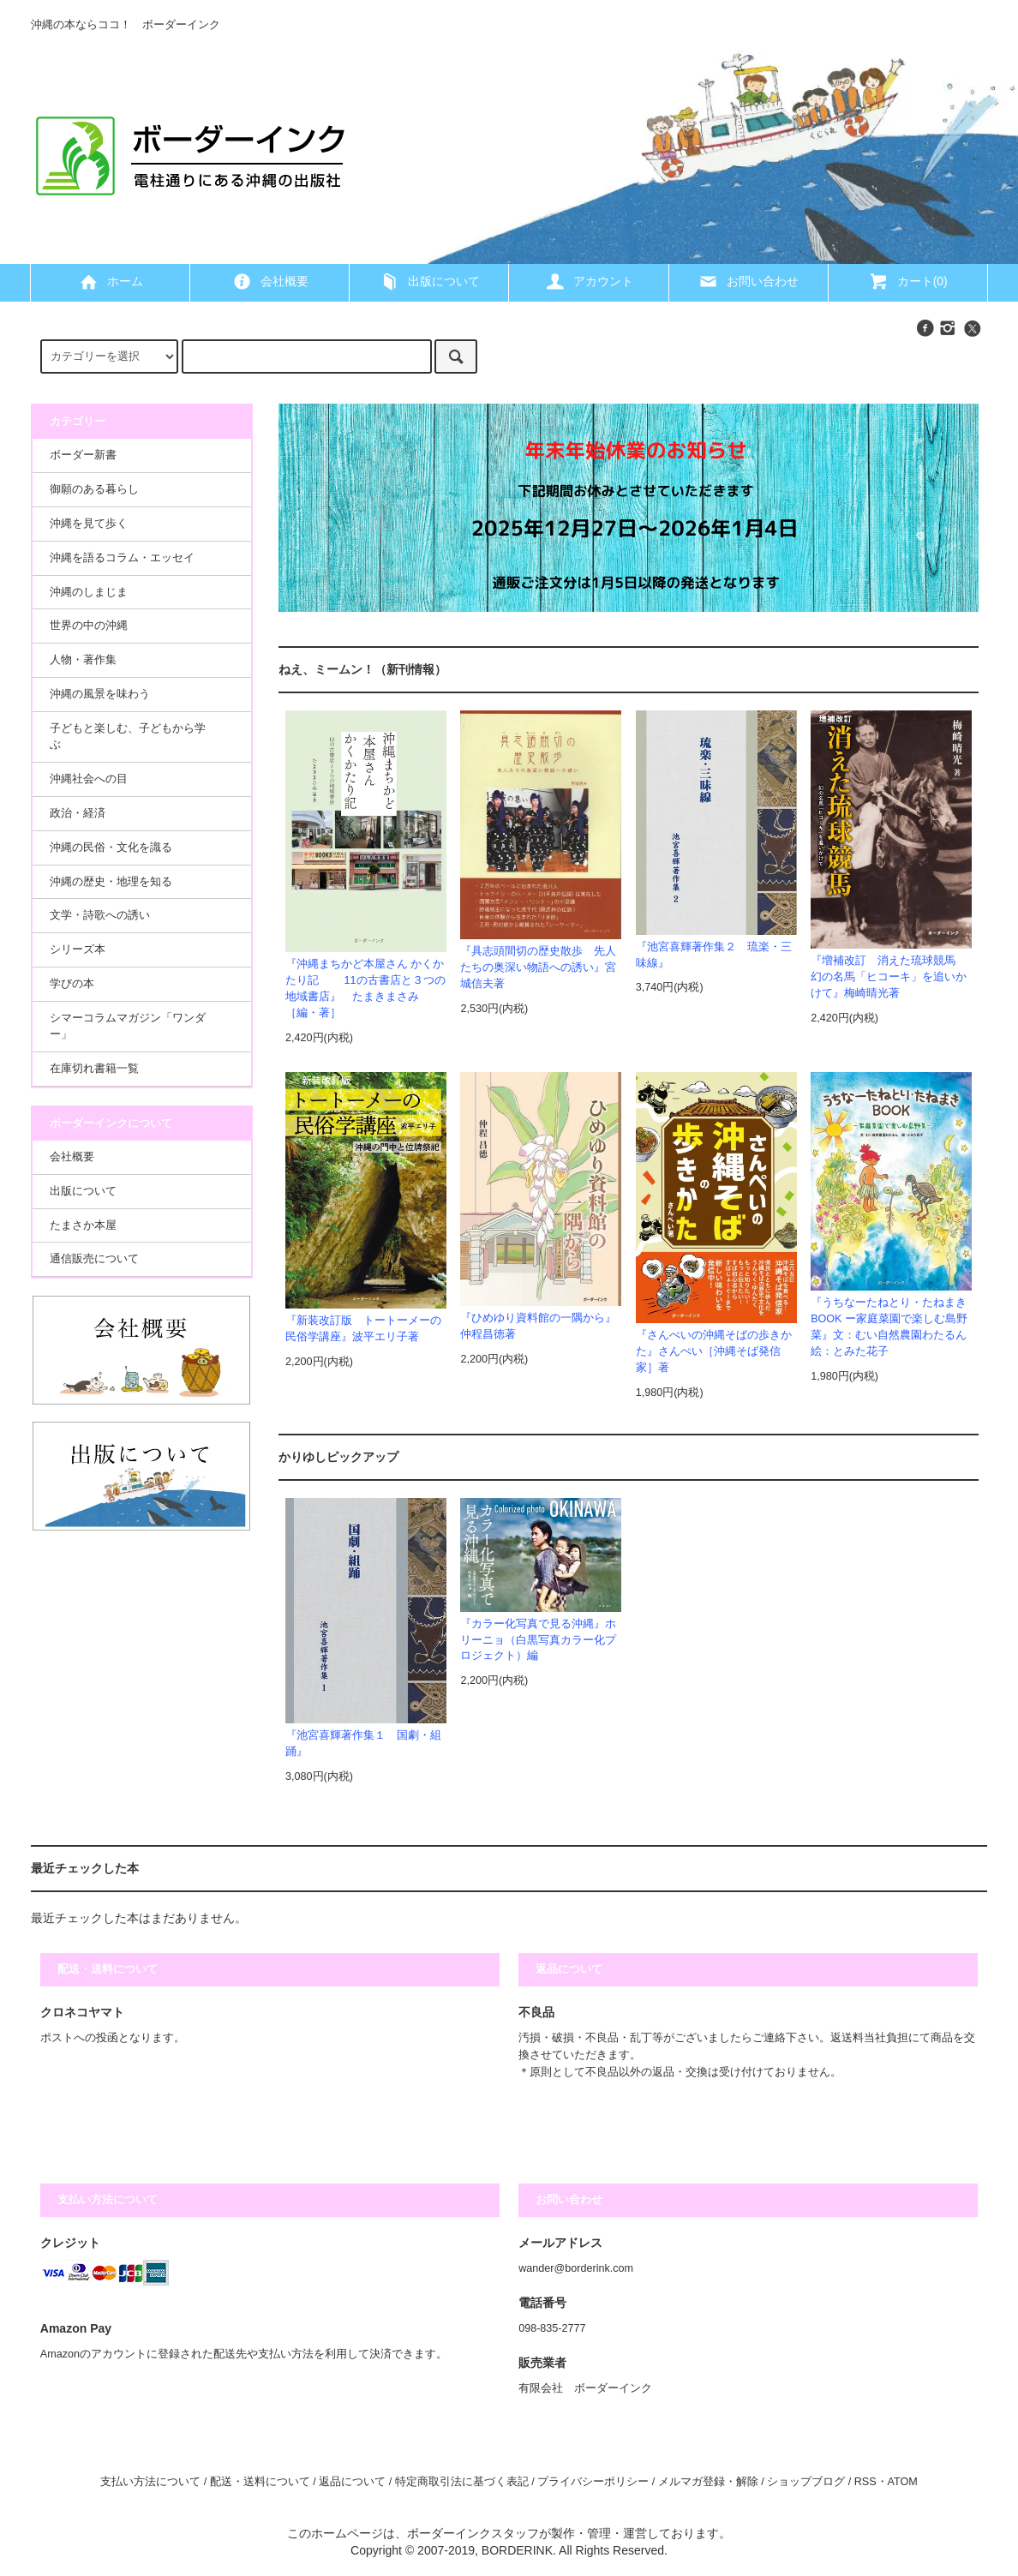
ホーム (110, 281)
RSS (865, 2482)
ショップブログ (806, 2482)
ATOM (903, 2482)
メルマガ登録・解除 (708, 2482)
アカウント (588, 281)
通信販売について (94, 1259)
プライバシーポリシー (593, 2482)
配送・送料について (260, 2482)
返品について (352, 2482)
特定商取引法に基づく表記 (462, 2482)
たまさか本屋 (83, 1225)
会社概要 (269, 281)
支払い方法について (150, 2482)
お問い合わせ (748, 281)
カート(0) (908, 281)
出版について (429, 281)
